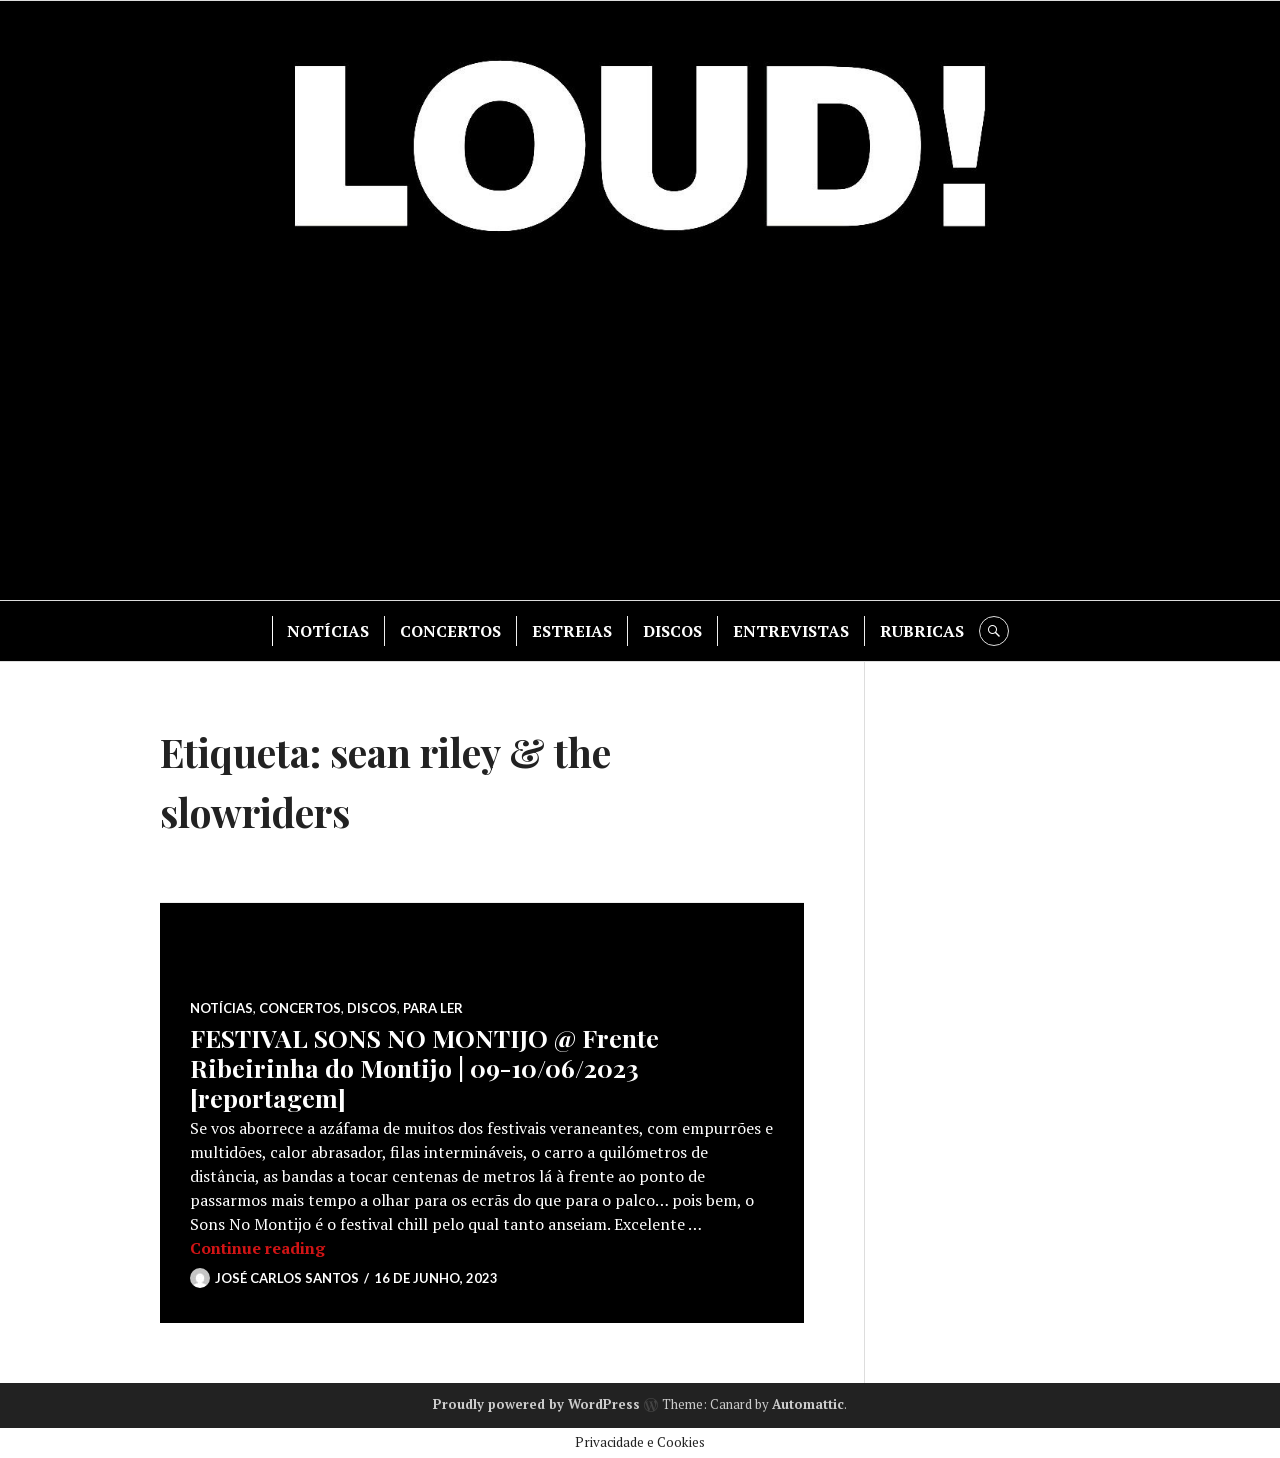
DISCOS (672, 631)
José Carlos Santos (287, 1278)
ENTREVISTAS (791, 631)
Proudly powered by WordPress (536, 1404)
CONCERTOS (450, 631)
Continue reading (257, 1248)
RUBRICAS (922, 631)
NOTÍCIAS (328, 631)
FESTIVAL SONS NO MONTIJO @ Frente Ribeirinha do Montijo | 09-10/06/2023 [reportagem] (424, 1067)
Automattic (808, 1404)
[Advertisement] (640, 430)
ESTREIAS (572, 631)
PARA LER (433, 1008)
